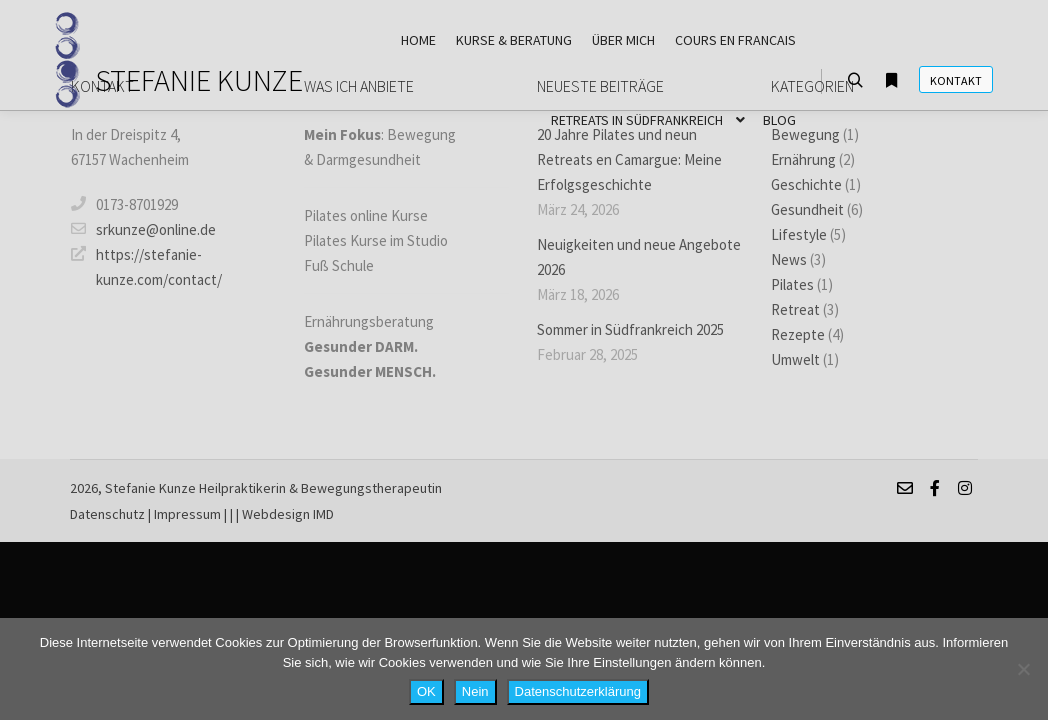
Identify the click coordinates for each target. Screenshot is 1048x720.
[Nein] (1023, 669)
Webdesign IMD (288, 514)
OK (426, 691)
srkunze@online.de (143, 229)
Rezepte (798, 334)
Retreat (795, 309)
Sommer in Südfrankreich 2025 (630, 329)
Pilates (792, 284)
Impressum (187, 514)
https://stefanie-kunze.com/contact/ (146, 265)
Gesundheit (807, 209)
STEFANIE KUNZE (195, 80)
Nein (475, 691)
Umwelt (795, 359)
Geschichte (806, 184)
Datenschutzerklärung (578, 691)
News (789, 259)
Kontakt (956, 80)
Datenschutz (107, 514)
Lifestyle (799, 234)
